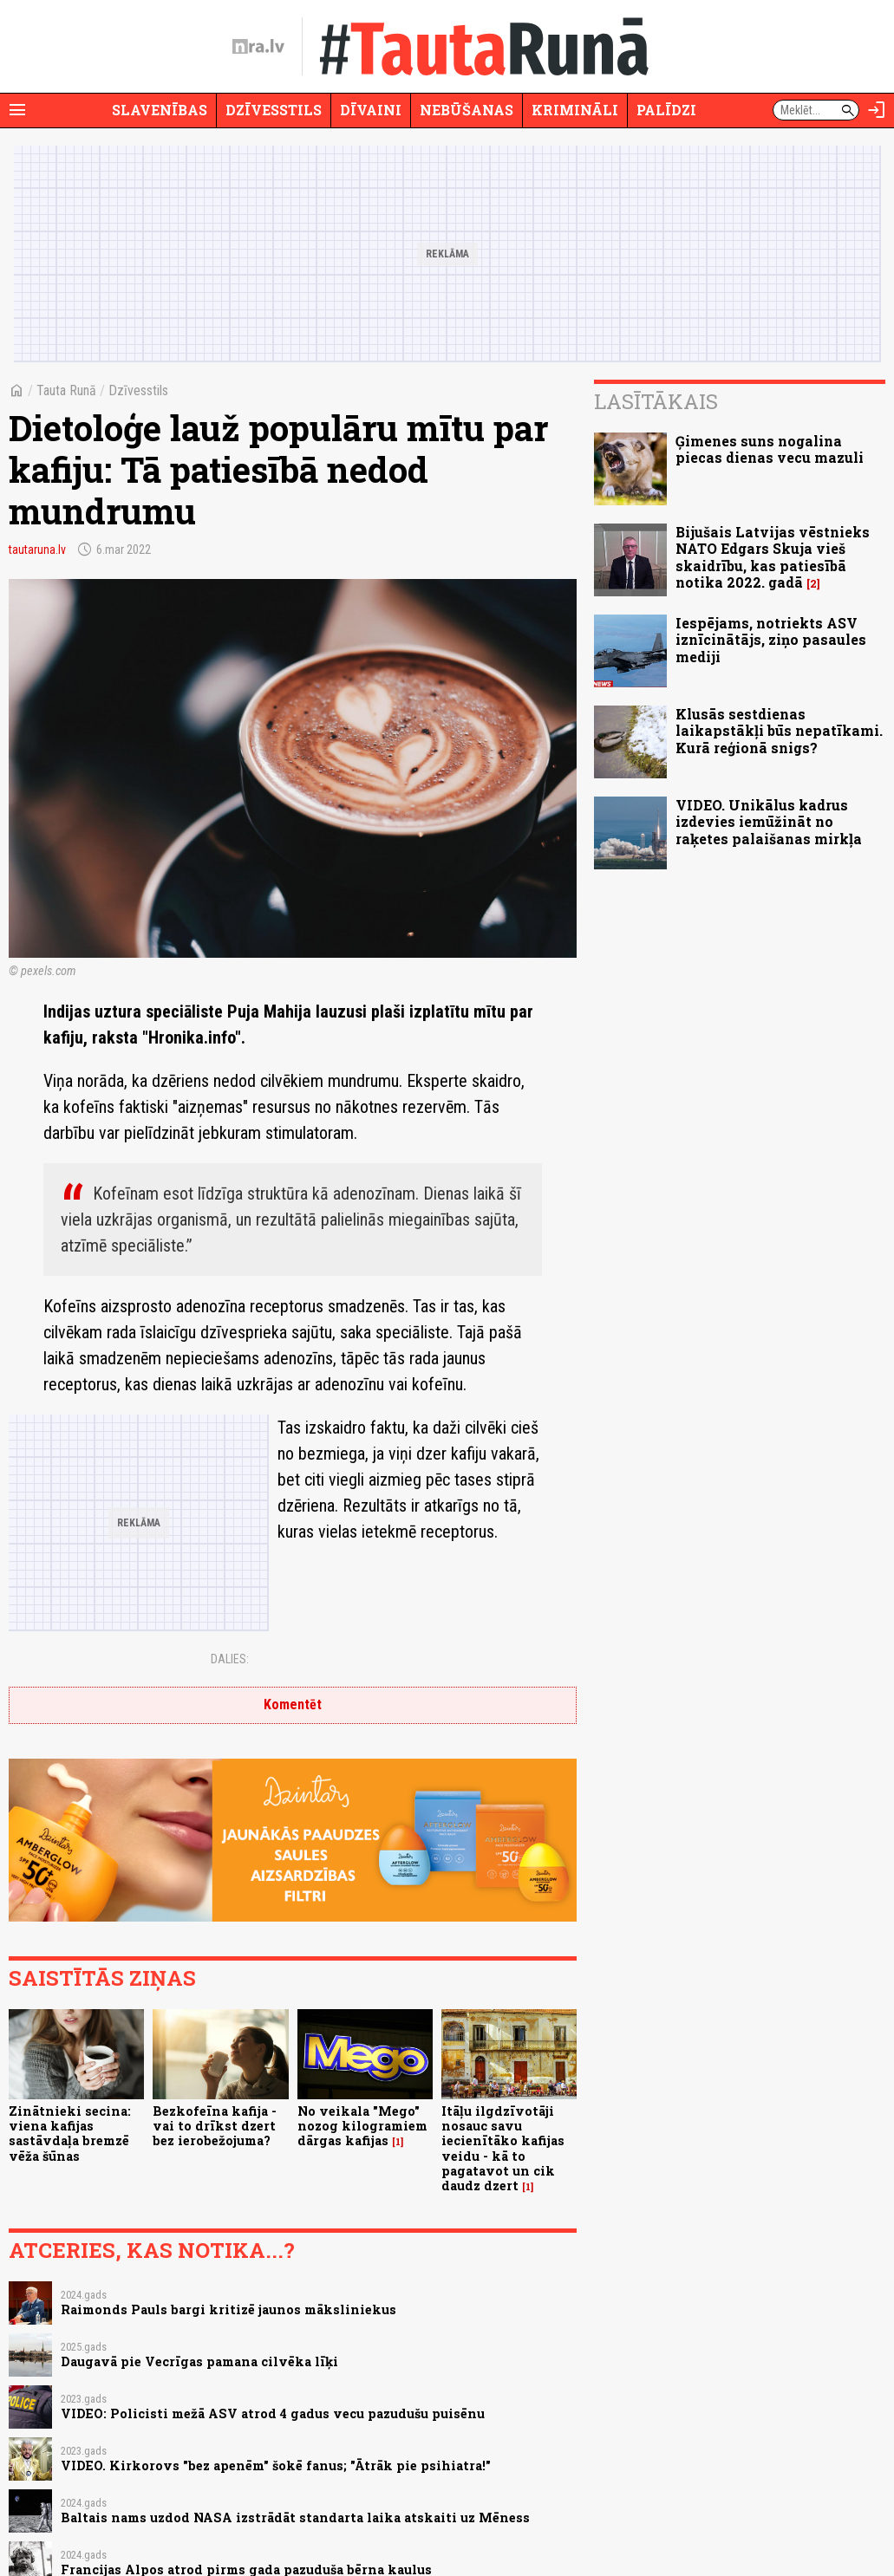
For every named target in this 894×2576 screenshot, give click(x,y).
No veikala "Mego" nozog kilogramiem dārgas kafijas (362, 2126)
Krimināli (575, 110)
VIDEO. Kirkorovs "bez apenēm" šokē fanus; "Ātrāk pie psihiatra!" (276, 2465)
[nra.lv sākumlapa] (258, 47)
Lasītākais (656, 401)
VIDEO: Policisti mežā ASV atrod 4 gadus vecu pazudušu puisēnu (273, 2413)
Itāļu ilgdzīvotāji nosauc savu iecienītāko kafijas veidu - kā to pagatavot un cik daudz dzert (502, 2148)
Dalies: (230, 1659)
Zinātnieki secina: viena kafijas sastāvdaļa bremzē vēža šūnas (70, 2133)
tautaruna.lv (37, 549)
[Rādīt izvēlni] (17, 110)
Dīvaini (370, 110)
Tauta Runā (66, 390)
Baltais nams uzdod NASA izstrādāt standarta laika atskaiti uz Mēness (295, 2517)
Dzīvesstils (273, 110)
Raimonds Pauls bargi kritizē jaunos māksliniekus (228, 2309)
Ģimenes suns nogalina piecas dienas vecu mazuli (769, 449)
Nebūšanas (466, 110)
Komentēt (293, 1704)
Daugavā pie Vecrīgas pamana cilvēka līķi (199, 2361)
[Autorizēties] (876, 110)
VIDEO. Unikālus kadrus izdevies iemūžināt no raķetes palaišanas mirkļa (768, 821)
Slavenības (159, 110)
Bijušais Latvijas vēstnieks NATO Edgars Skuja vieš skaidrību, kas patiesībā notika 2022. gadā (772, 557)
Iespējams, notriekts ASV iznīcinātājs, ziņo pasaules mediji (770, 639)
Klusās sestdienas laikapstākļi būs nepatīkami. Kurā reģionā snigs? (779, 730)
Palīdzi (666, 110)
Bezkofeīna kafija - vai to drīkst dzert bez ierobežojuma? (215, 2126)
